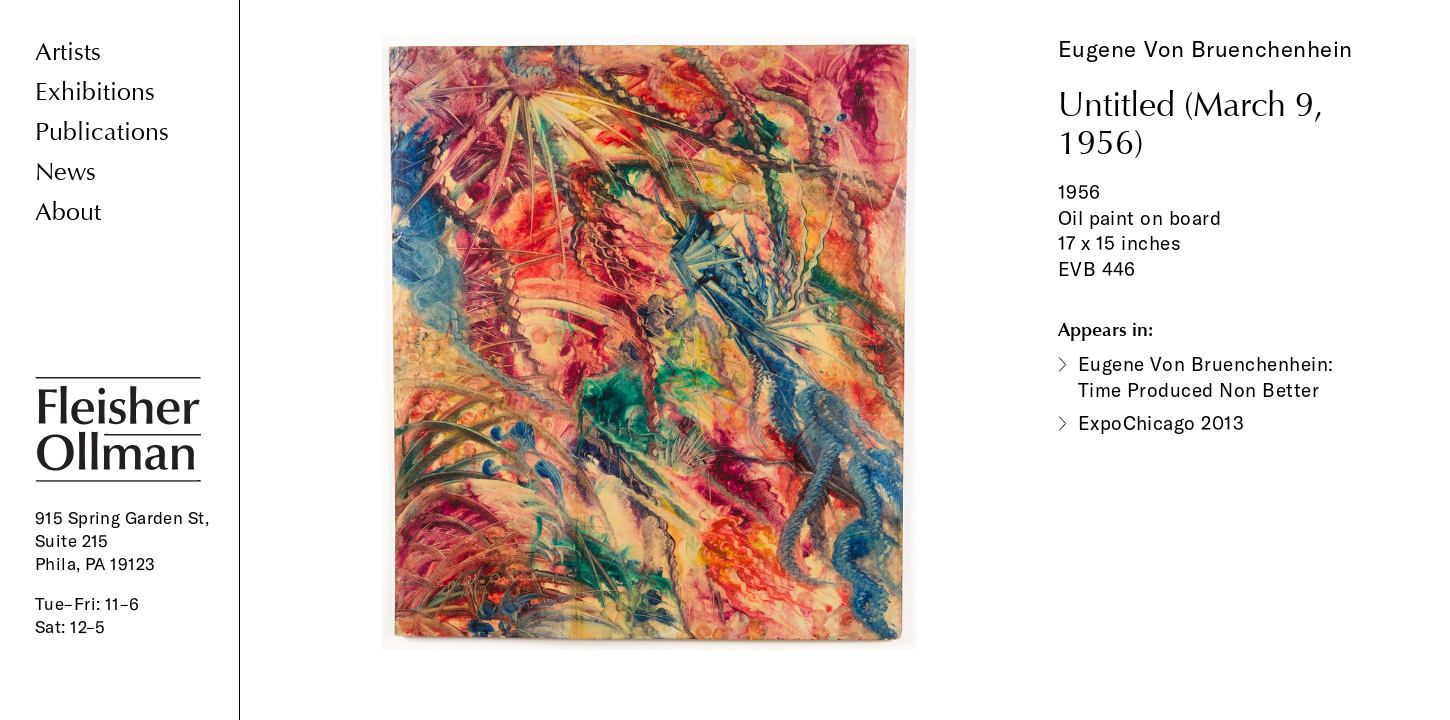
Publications (102, 132)
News (65, 172)
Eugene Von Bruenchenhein (1205, 49)
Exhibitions (95, 92)
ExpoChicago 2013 (1161, 423)
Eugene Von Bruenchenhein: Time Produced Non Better (1206, 377)
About (68, 212)
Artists (68, 52)
